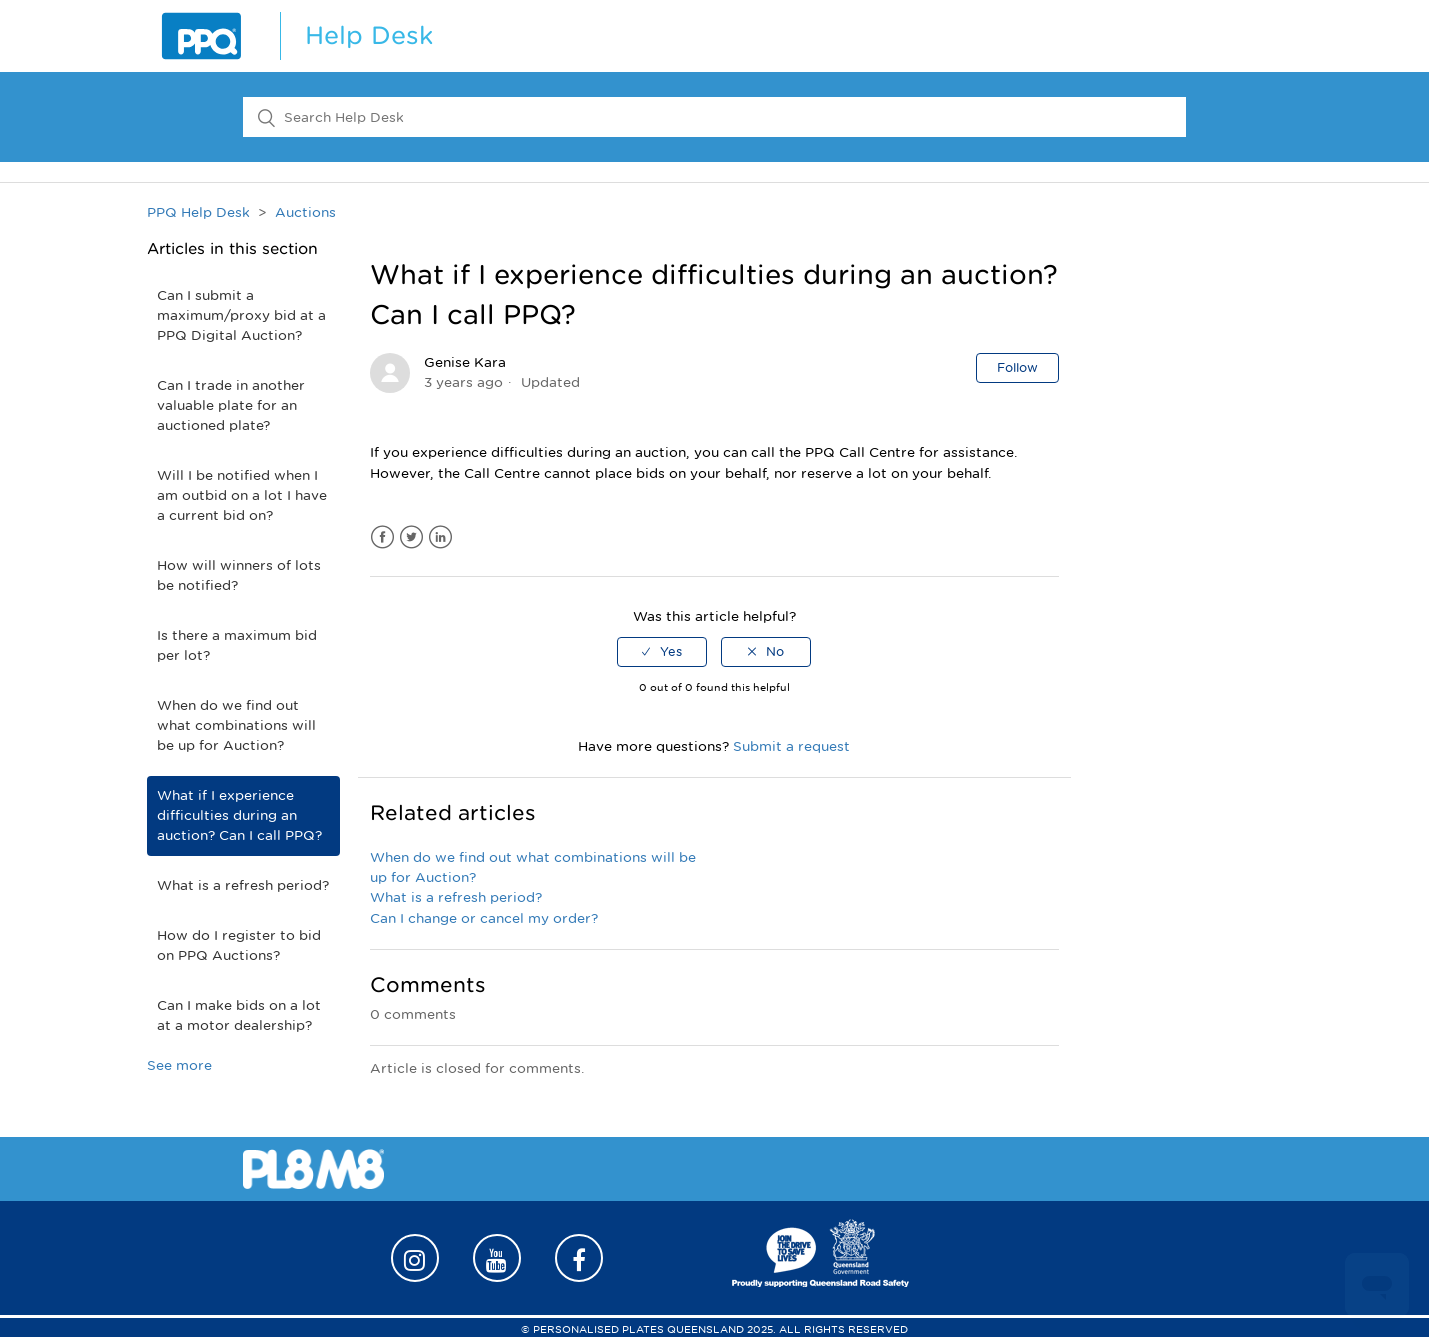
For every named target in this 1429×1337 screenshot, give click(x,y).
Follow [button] (1017, 367)
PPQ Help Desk (198, 212)
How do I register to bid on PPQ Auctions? (239, 945)
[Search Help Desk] (714, 117)
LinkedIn (440, 537)
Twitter (411, 537)
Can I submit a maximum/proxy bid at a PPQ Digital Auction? (241, 315)
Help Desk (369, 35)
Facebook (382, 537)
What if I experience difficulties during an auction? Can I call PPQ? (239, 815)
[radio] (662, 652)
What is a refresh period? (243, 885)
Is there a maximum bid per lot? (237, 645)
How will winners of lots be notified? (239, 575)
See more (179, 1065)
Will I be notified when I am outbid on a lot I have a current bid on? (242, 495)
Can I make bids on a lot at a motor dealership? (239, 1015)
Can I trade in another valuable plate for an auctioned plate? (231, 405)
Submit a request (791, 746)
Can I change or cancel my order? (484, 918)
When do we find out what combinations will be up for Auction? (236, 725)
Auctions (305, 212)
